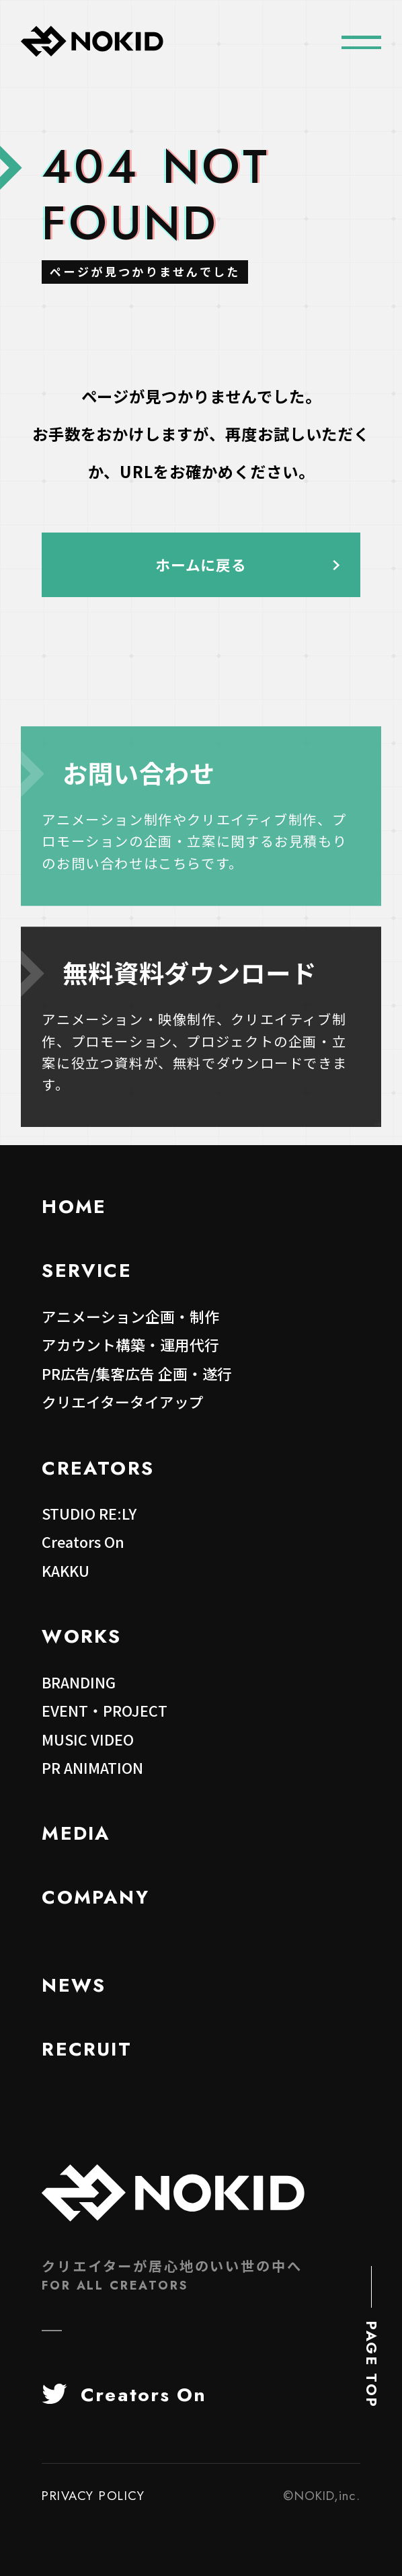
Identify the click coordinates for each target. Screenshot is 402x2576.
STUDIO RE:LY (89, 1513)
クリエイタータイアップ (123, 1401)
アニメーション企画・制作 (130, 1316)
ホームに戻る (201, 564)
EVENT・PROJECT (104, 1710)
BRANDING (79, 1682)
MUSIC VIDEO (88, 1739)
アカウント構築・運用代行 (130, 1344)
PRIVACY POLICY (93, 2496)
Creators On (83, 1541)
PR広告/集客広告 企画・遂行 (137, 1373)
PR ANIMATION (92, 1767)
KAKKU (65, 1570)
